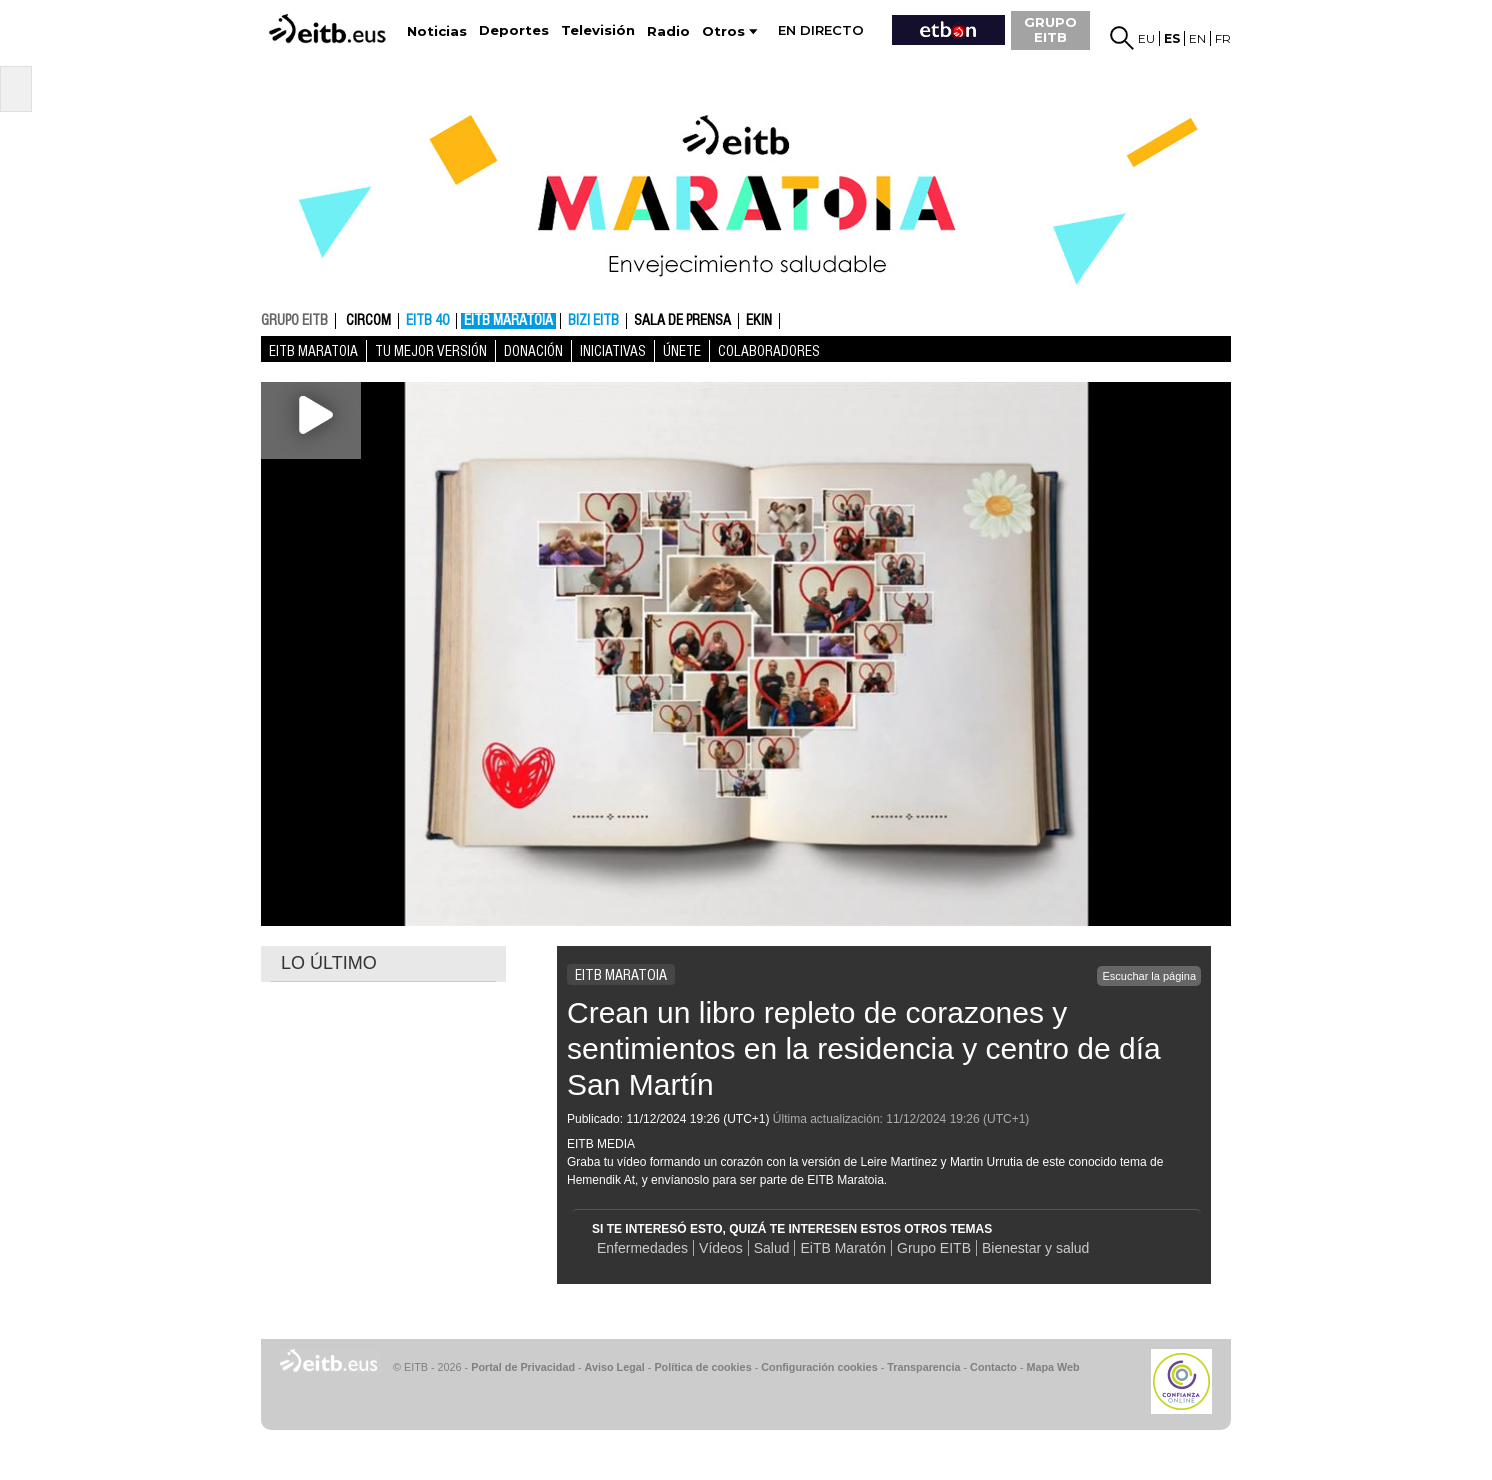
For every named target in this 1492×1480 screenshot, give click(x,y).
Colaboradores (769, 351)
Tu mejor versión (431, 351)
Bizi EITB (593, 321)
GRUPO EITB (1050, 29)
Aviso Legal (615, 1367)
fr (1223, 38)
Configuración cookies (819, 1367)
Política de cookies (702, 1367)
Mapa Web (1052, 1367)
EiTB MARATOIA (508, 321)
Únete (682, 351)
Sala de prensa (682, 321)
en (1197, 38)
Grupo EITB (934, 1248)
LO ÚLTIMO (329, 963)
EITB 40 (427, 321)
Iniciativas (613, 351)
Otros (723, 31)
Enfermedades (642, 1248)
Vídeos (721, 1248)
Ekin (759, 321)
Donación (533, 351)
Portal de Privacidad (523, 1367)
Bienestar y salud (1035, 1248)
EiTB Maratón (843, 1248)
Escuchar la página (1149, 976)
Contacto (993, 1367)
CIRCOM (368, 321)
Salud (772, 1248)
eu (1146, 38)
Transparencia (923, 1367)
